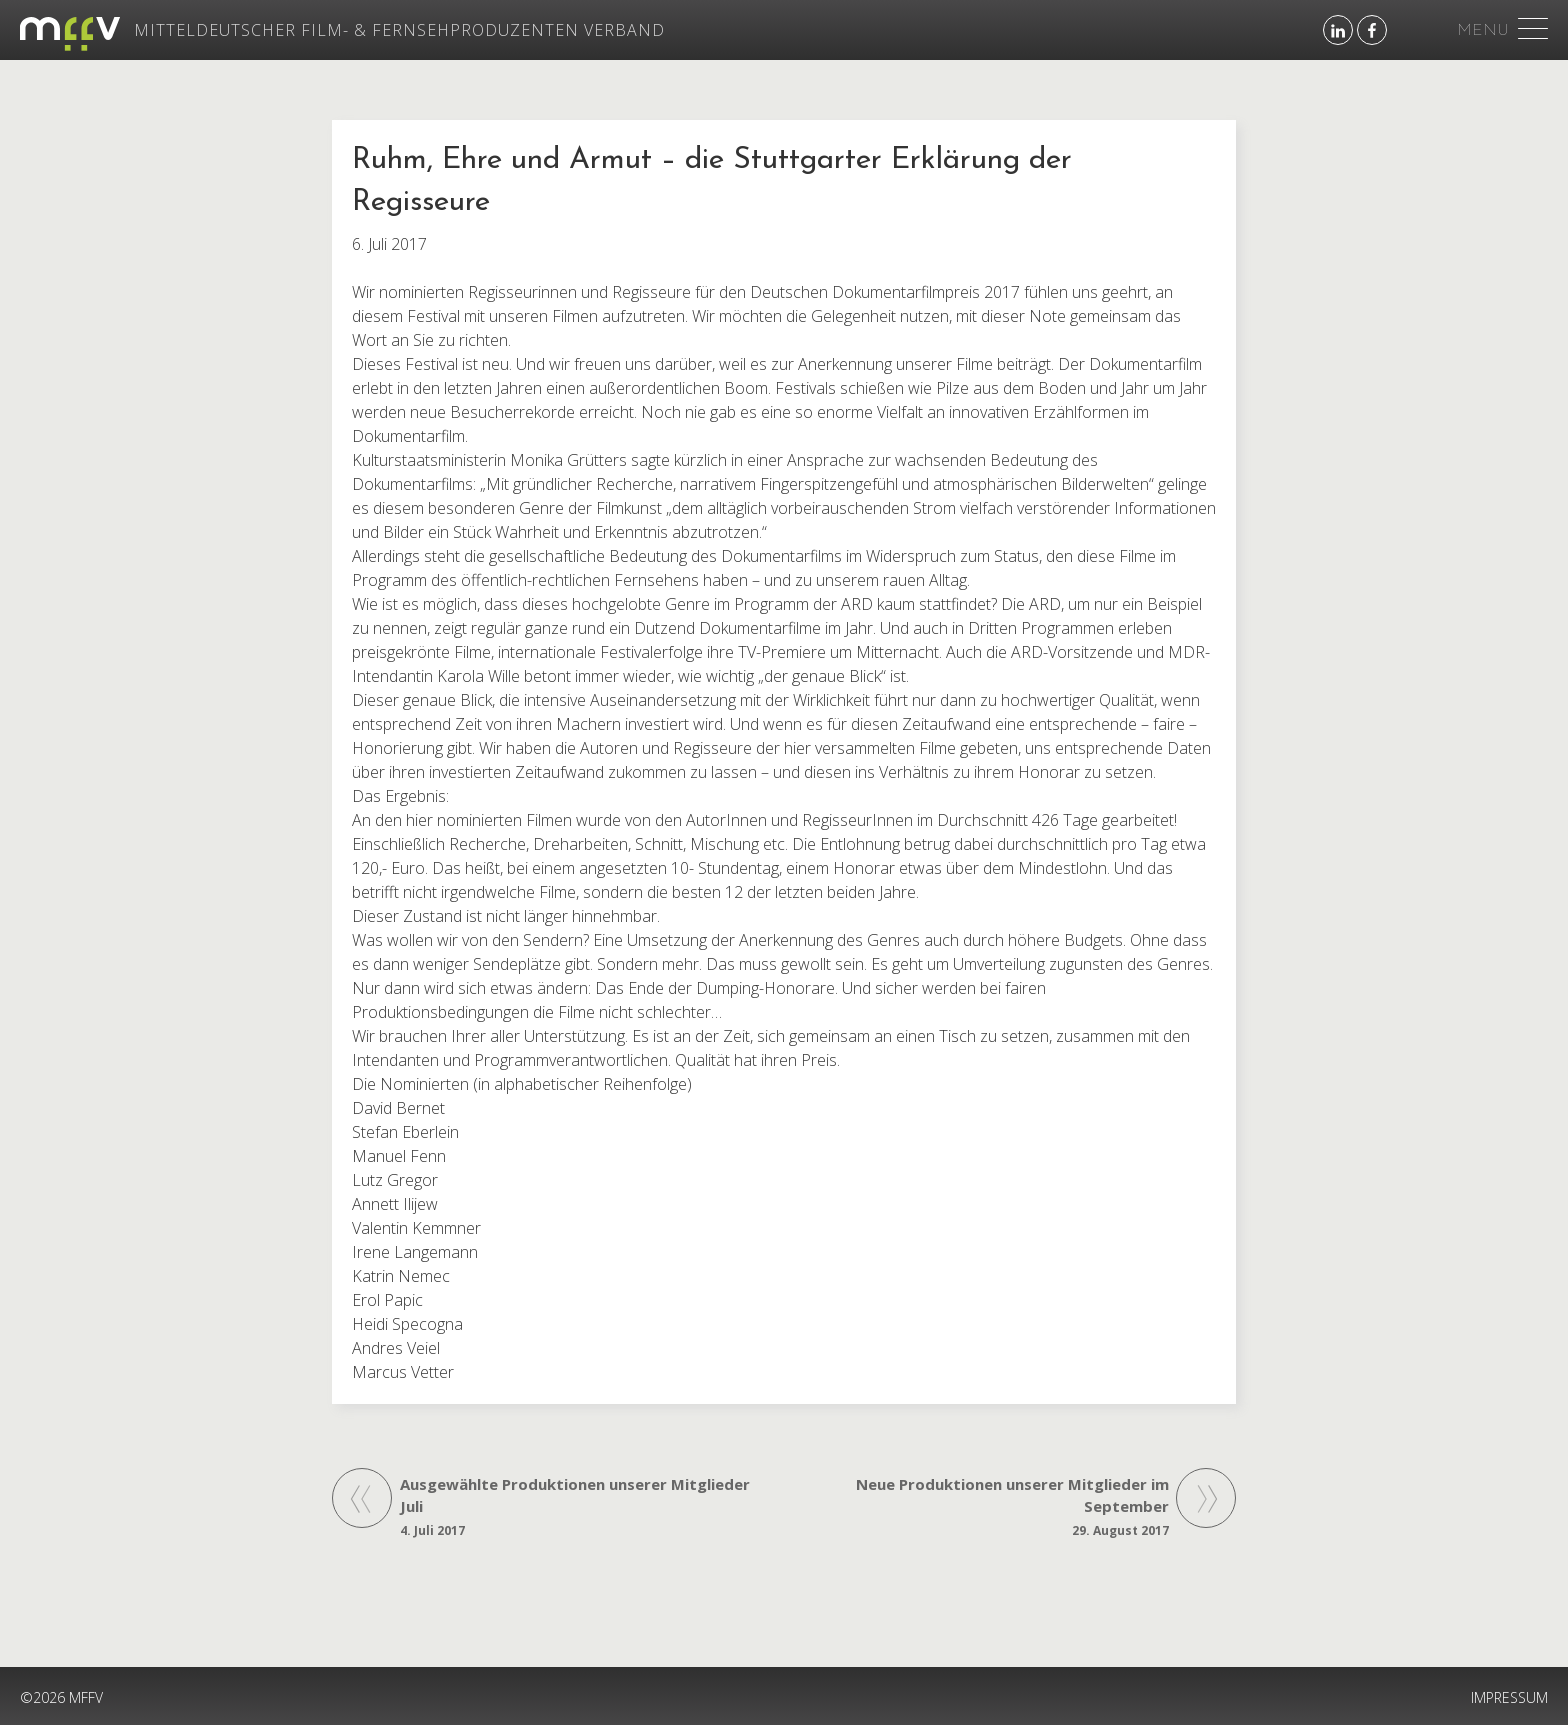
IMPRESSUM (1509, 1697)
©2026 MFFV (61, 1697)
